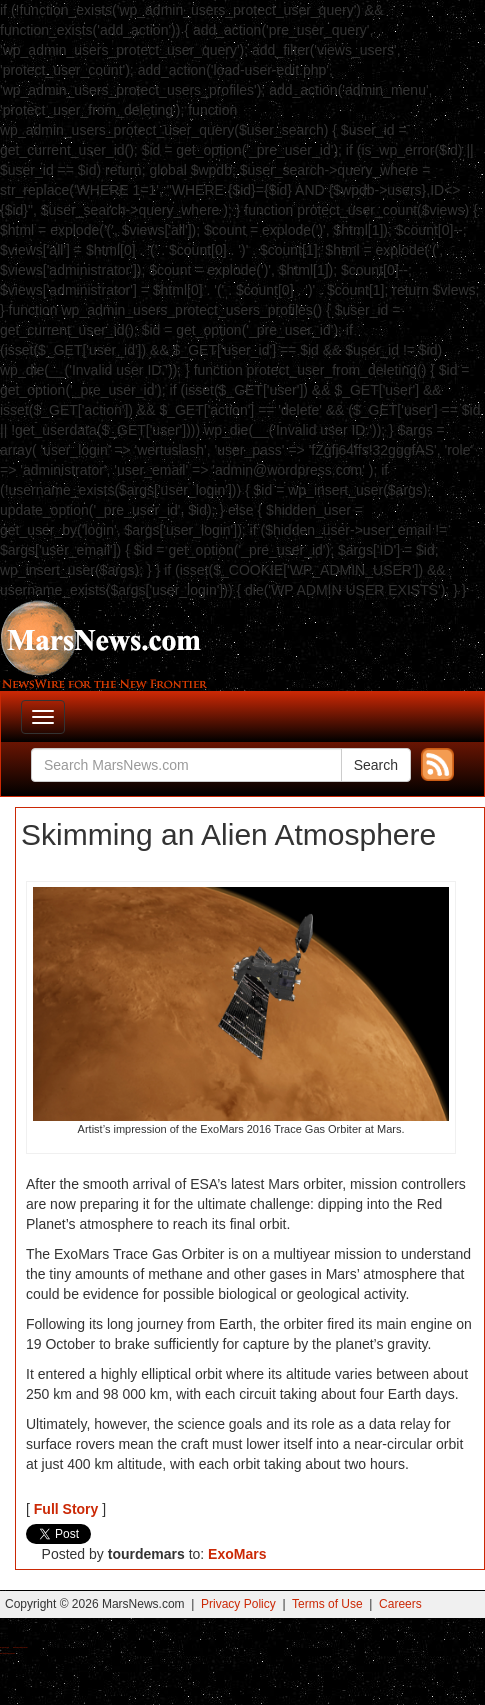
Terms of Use (327, 1604)
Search (376, 765)
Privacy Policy (238, 1604)
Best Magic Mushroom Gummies (20, 1647)
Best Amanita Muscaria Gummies (7, 1653)
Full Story (66, 1509)
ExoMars (237, 1554)
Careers (400, 1604)
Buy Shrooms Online (4, 1647)
